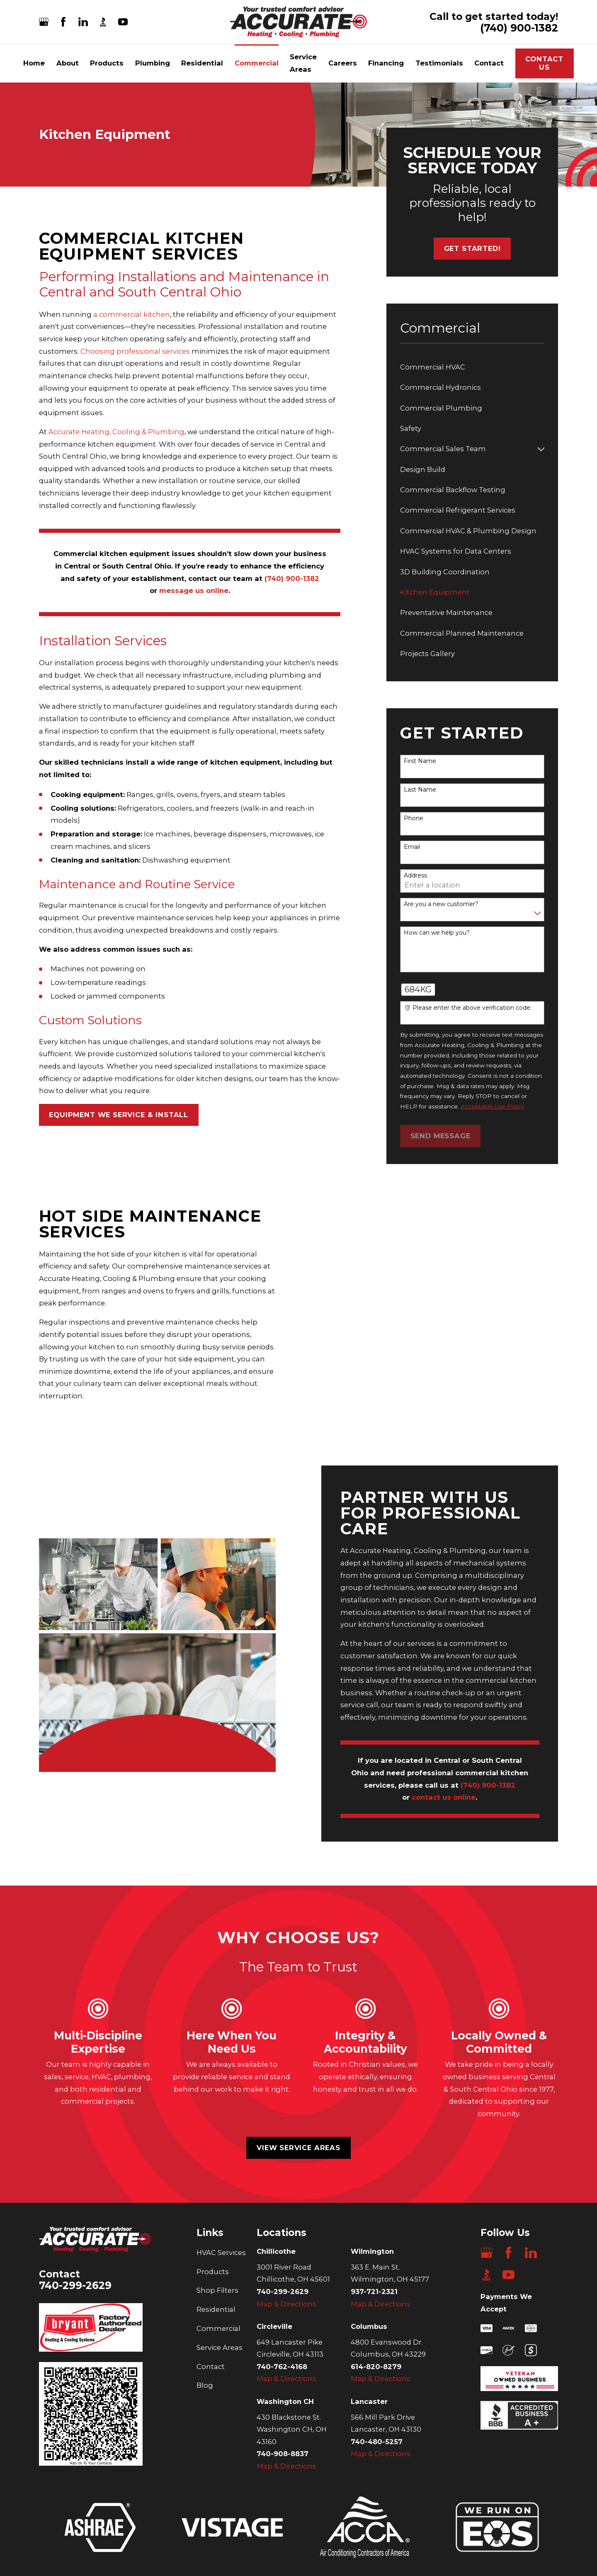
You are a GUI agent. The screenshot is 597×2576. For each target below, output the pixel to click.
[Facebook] (63, 22)
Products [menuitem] (107, 63)
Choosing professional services (135, 351)
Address (415, 875)
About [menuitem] (67, 63)
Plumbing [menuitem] (152, 63)
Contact (211, 2366)
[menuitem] (472, 367)
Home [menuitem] (34, 63)
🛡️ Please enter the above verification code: (467, 1007)
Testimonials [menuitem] (439, 63)
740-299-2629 (75, 2285)
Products (213, 2271)
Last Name (420, 789)
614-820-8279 (376, 2366)
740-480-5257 (377, 2441)
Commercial (218, 2328)
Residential (216, 2309)
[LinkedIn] (83, 22)
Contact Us (544, 63)
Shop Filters (217, 2290)
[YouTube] (123, 22)
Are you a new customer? (441, 904)
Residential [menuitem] (202, 63)
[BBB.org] (103, 22)
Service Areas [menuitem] (303, 63)
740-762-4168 (282, 2366)
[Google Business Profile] (44, 22)
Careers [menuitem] (342, 63)
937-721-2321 (374, 2291)
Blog (205, 2385)
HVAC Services (221, 2252)
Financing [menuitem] (386, 63)
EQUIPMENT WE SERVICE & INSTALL (118, 1115)
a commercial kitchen (131, 314)
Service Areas (220, 2347)
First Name (420, 761)
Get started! (472, 248)
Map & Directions (286, 2304)
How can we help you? (437, 932)
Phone (413, 818)
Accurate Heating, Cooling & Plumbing (116, 432)
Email (412, 847)
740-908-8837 (282, 2454)
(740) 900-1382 (519, 28)
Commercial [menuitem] (257, 63)
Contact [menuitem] (489, 63)
